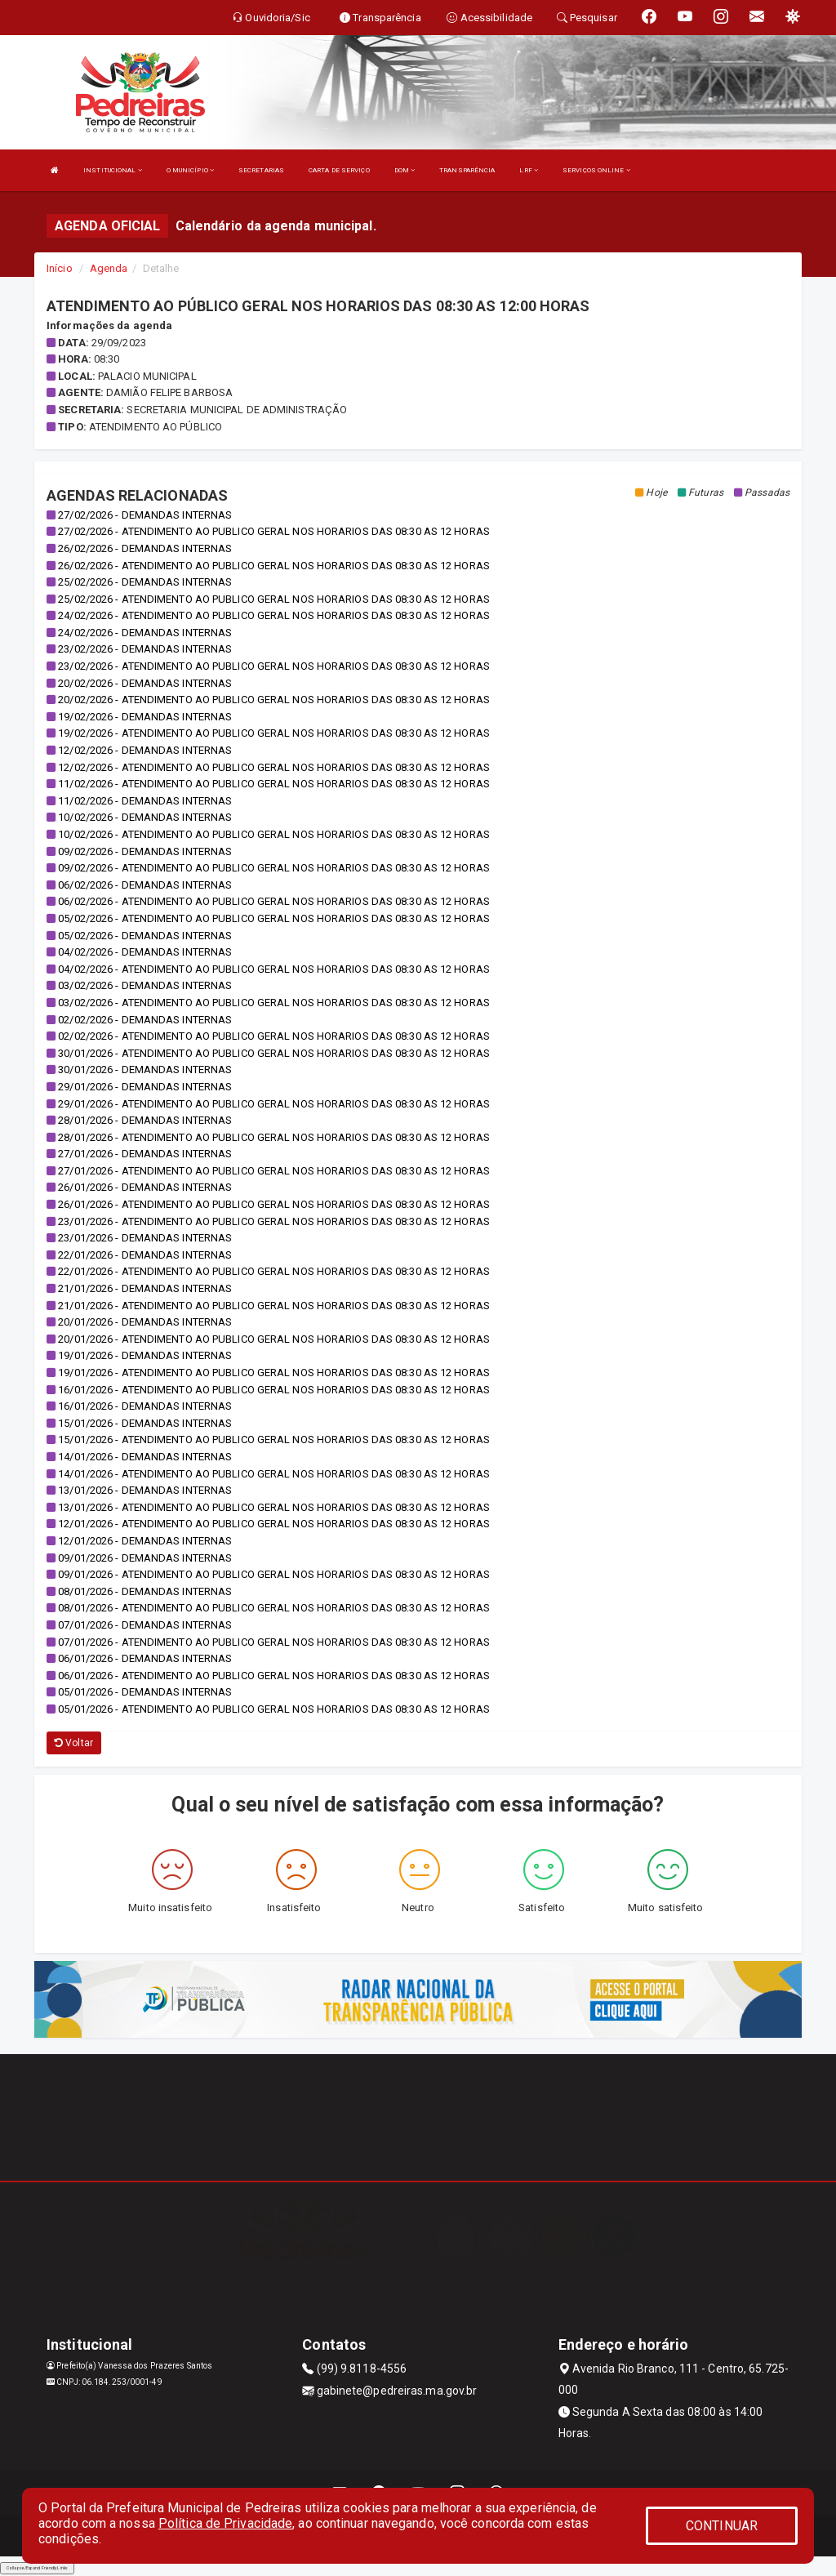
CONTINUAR (722, 2526)
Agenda (109, 268)
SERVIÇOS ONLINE (596, 170)
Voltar (74, 1743)
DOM (405, 170)
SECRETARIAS (261, 170)
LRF (528, 170)
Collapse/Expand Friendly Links (37, 2567)
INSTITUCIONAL (112, 170)
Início (60, 268)
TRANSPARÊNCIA (467, 170)
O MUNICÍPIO (190, 170)
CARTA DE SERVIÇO (339, 170)
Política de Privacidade (225, 2523)
